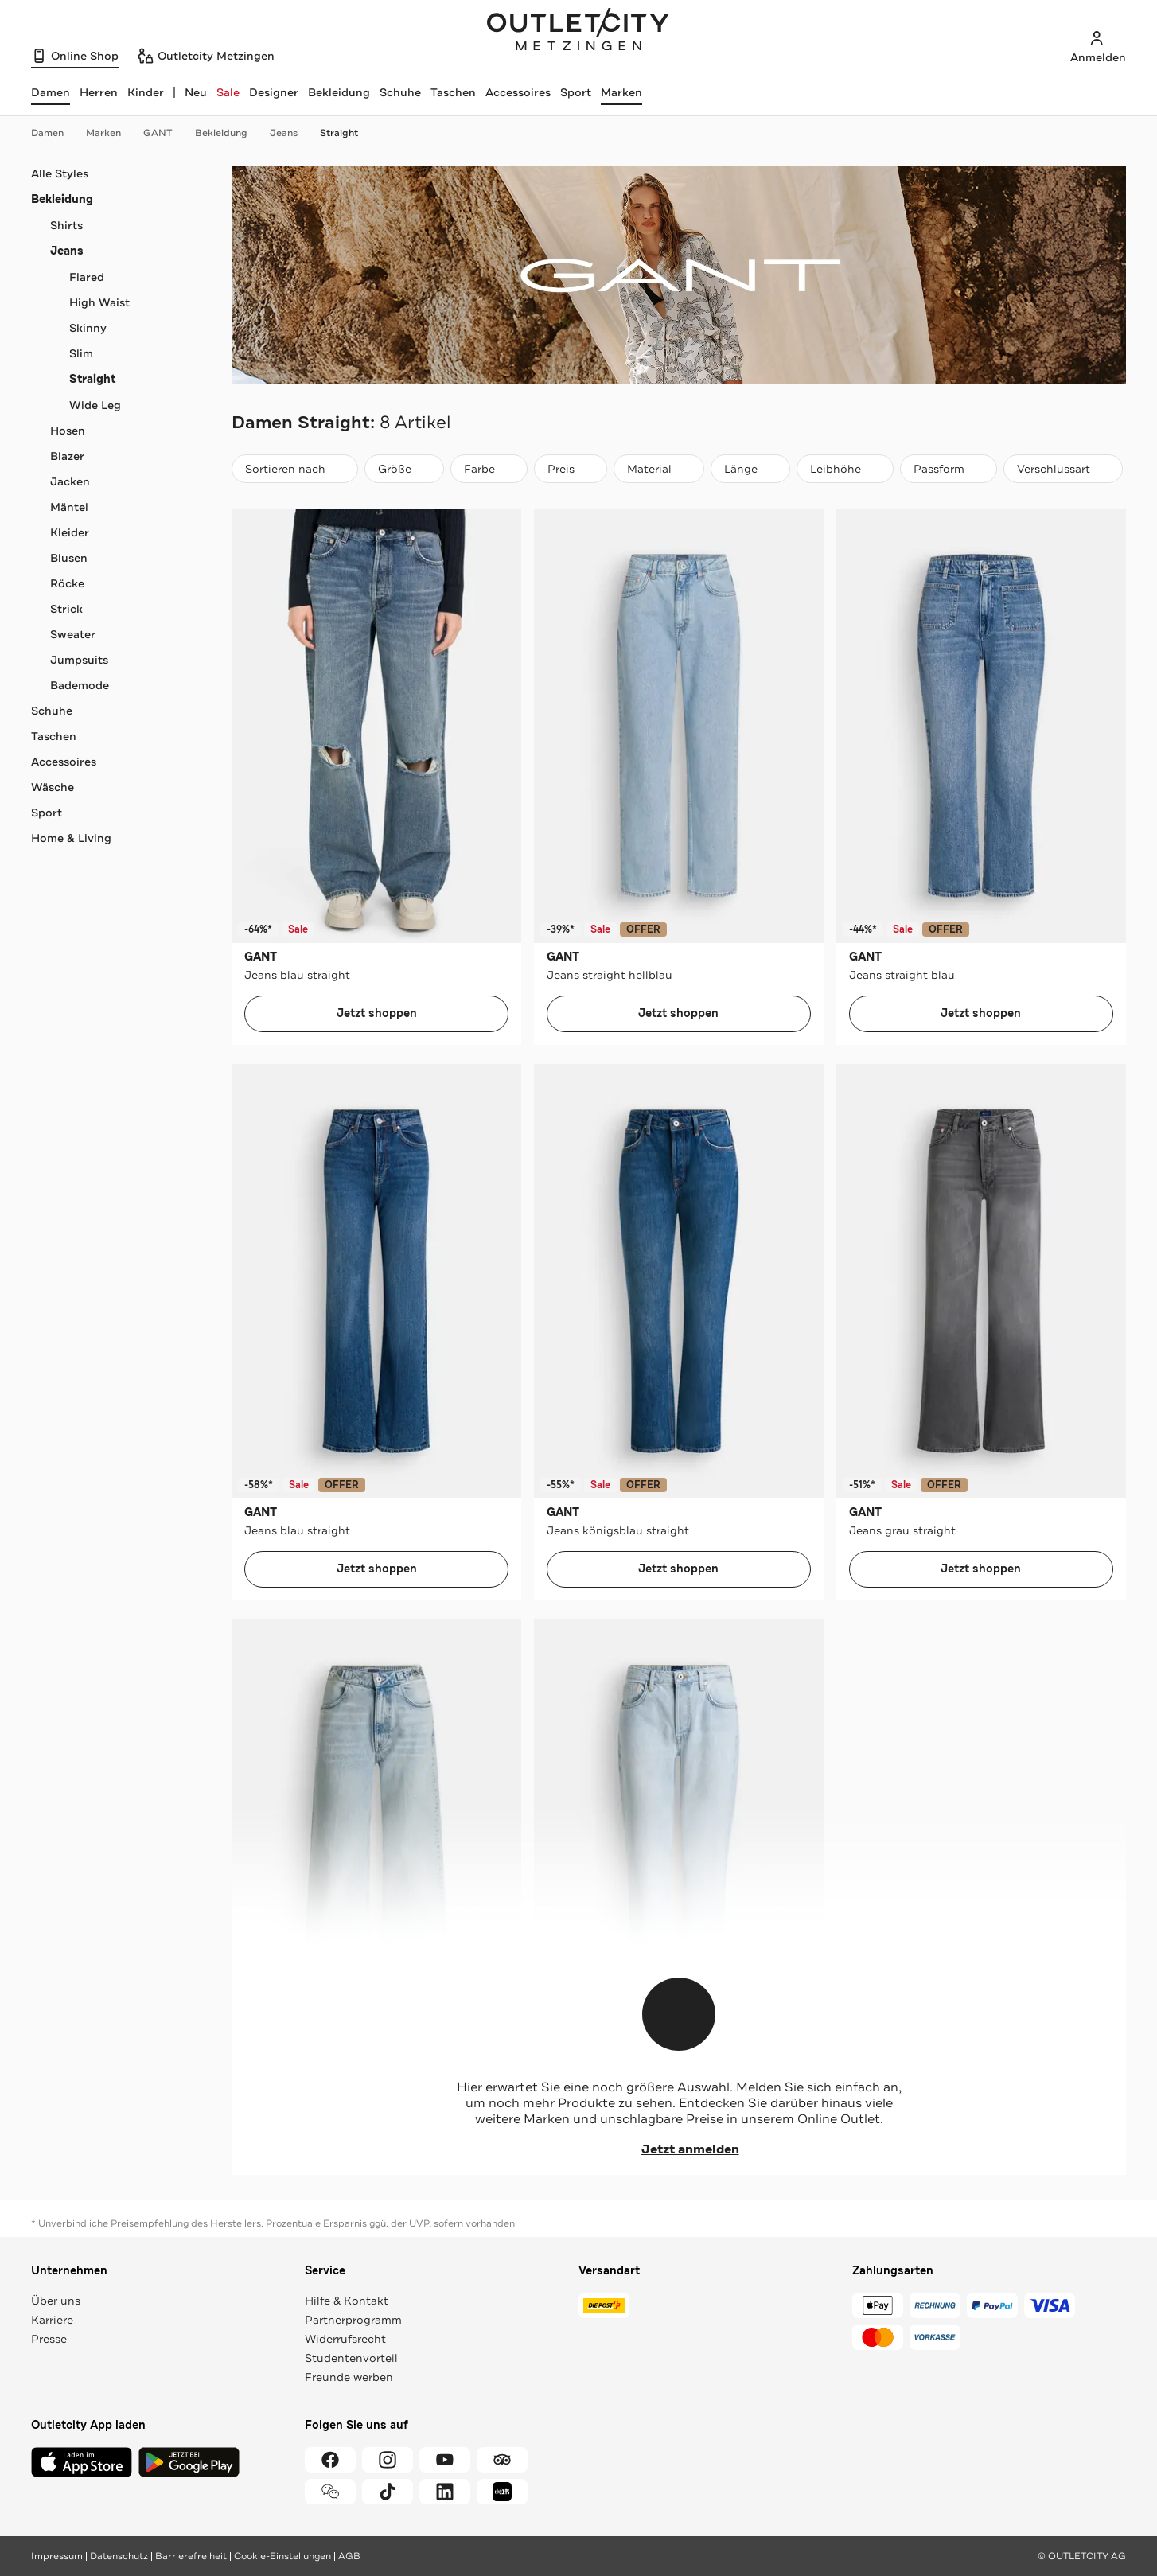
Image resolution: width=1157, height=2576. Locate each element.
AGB (349, 2556)
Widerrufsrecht (345, 2339)
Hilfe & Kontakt (346, 2300)
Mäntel (69, 507)
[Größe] (404, 468)
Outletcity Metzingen (578, 31)
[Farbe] (489, 468)
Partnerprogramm (353, 2320)
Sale (228, 92)
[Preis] (570, 468)
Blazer (67, 456)
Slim (81, 353)
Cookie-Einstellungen (282, 2556)
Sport (575, 92)
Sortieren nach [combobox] (294, 472)
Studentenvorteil (351, 2358)
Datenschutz (119, 2556)
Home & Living (71, 838)
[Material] (659, 468)
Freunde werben (349, 2377)
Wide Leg (95, 405)
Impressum (57, 2556)
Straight (339, 133)
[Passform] (948, 468)
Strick (66, 609)
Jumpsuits (79, 660)
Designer (273, 92)
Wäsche (52, 787)
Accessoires (518, 92)
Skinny (88, 328)
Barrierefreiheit (191, 2556)
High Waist (99, 302)
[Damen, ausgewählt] (50, 92)
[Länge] (750, 468)
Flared (86, 277)
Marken (621, 92)
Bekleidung (339, 92)
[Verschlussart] (1063, 468)
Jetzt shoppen (377, 1013)
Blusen (69, 558)
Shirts (66, 225)
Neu (196, 92)
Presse (49, 2339)
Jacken (70, 481)
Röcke (67, 583)
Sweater (72, 634)
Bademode (79, 685)
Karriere (52, 2320)
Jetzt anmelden (679, 2149)
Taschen (453, 92)
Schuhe (400, 92)
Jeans (292, 133)
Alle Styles (59, 173)
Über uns (55, 2300)
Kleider (69, 532)
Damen (55, 133)
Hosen (67, 430)
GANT (166, 133)
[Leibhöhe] (845, 468)
